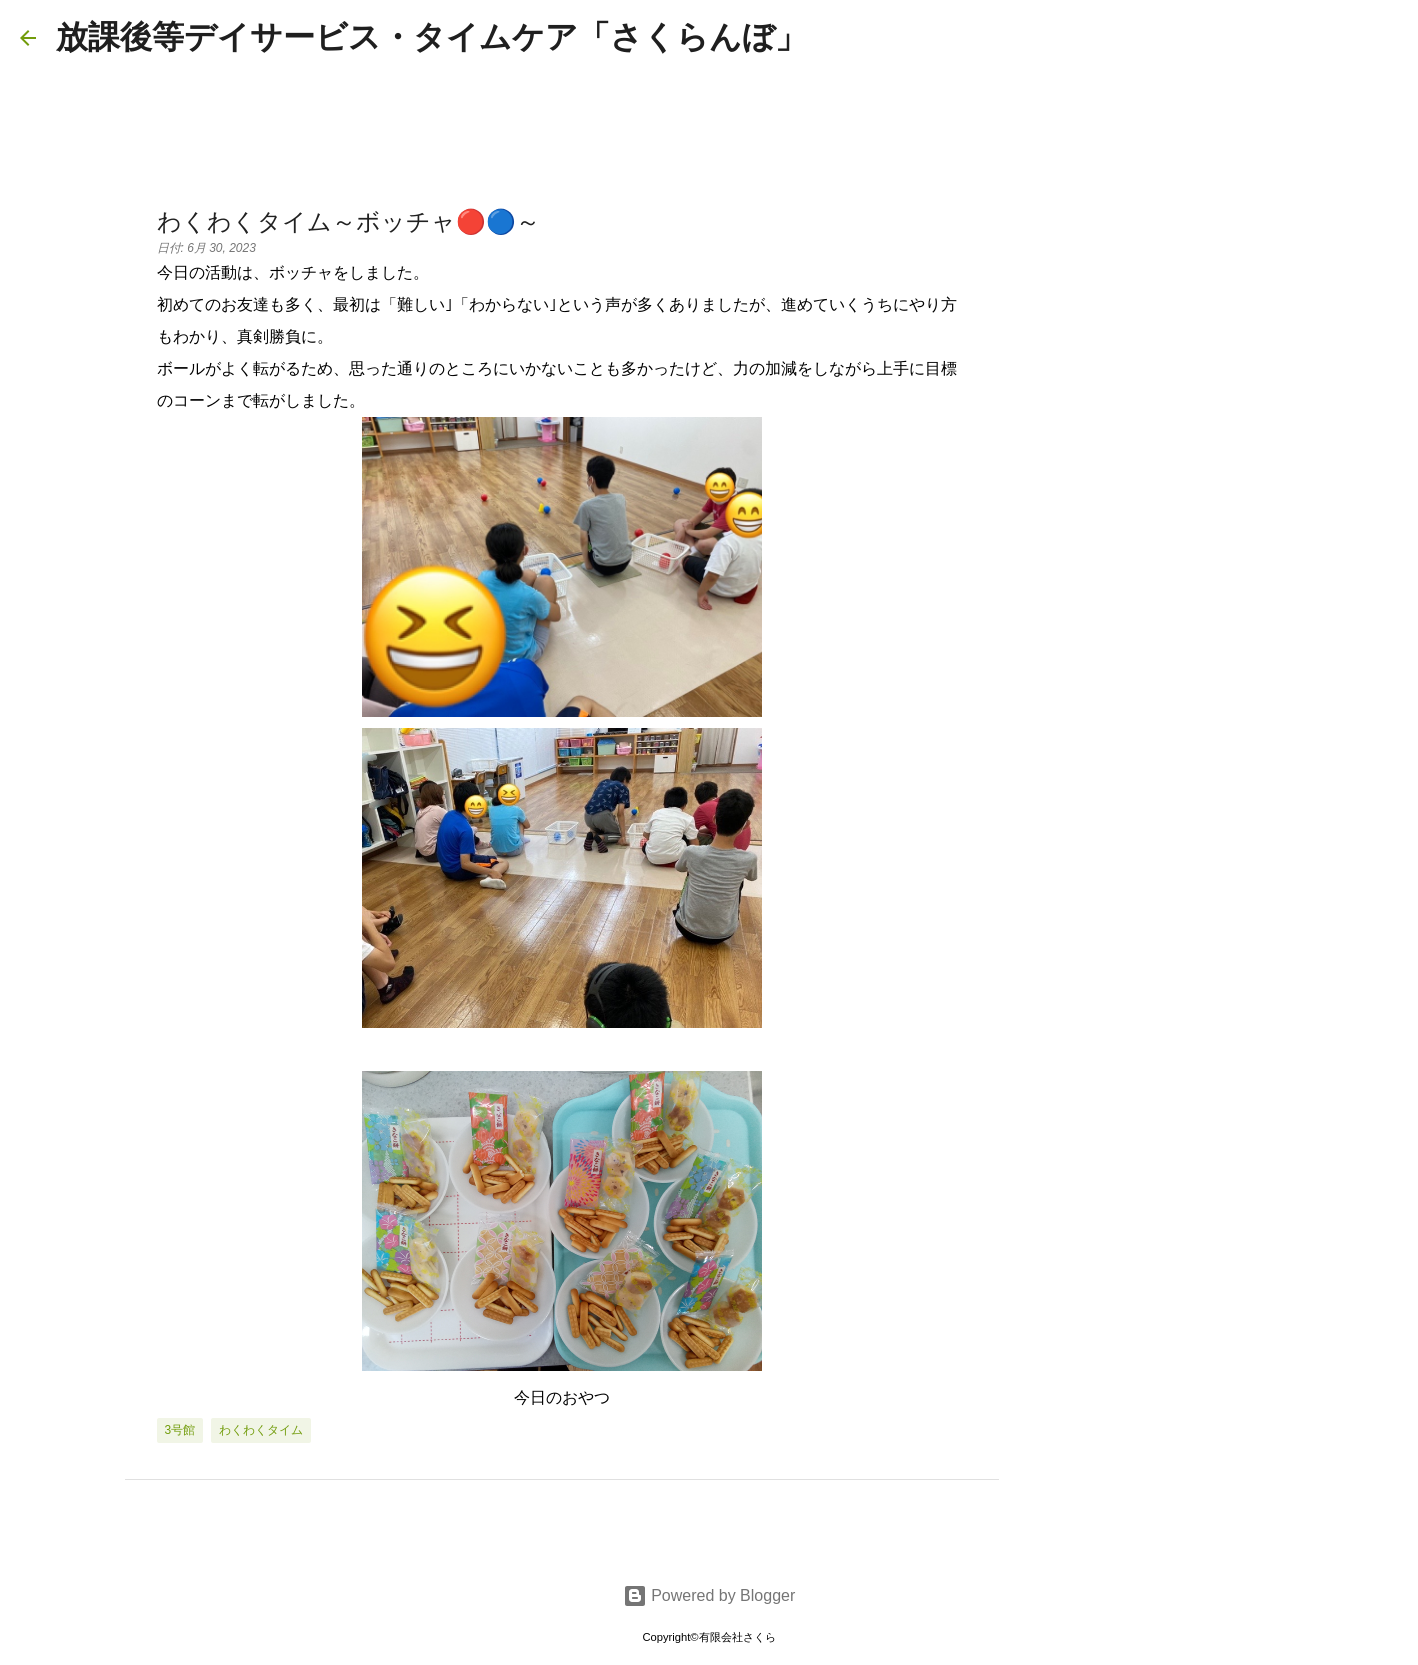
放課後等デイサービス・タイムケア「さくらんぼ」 (431, 37)
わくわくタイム (261, 1430)
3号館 (180, 1430)
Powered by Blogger (709, 1595)
